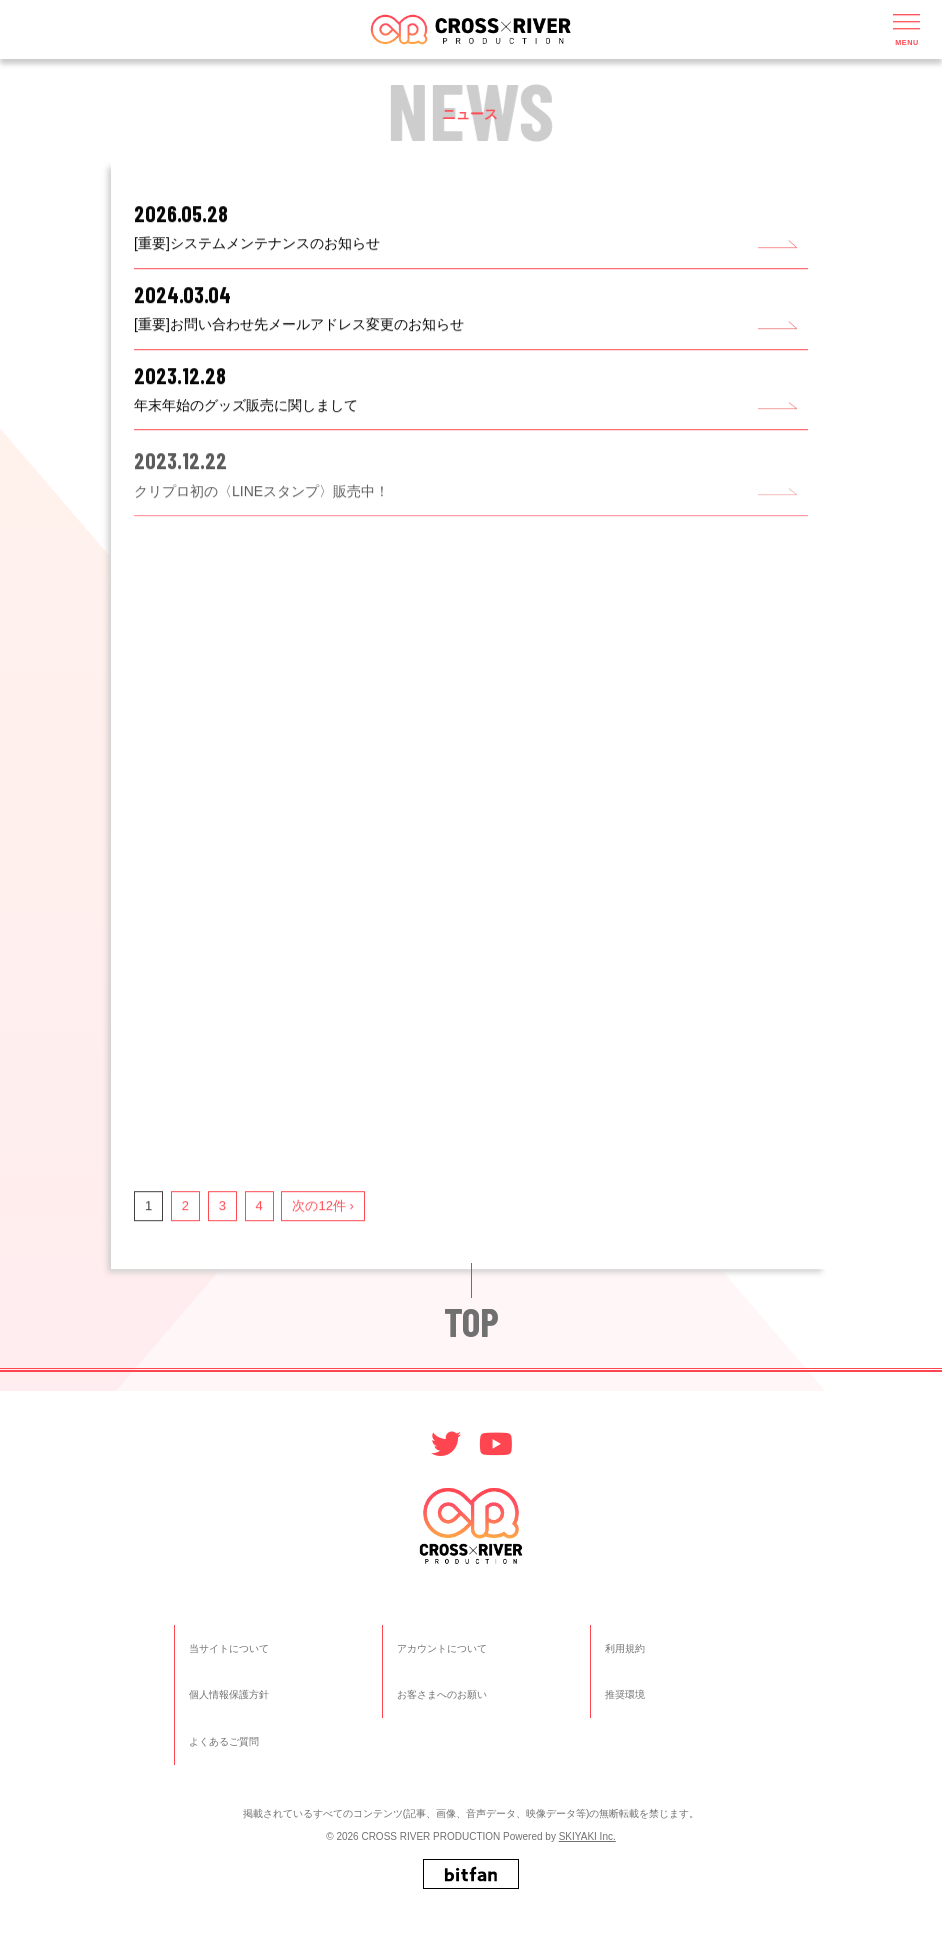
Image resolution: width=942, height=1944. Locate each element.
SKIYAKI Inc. (587, 1836)
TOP (471, 1321)
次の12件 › (322, 1207)
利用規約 (625, 1648)
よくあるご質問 (224, 1741)
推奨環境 (625, 1694)
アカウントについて (442, 1648)
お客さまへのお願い (442, 1694)
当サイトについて (229, 1648)
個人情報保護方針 (229, 1694)
